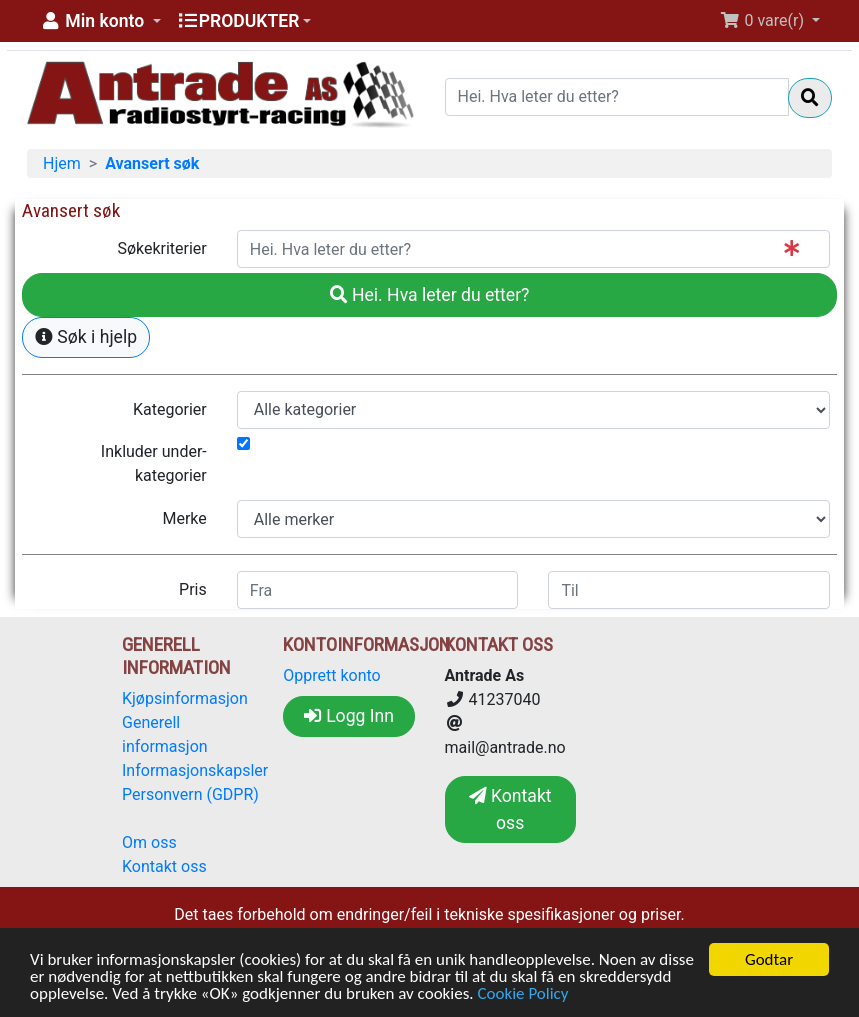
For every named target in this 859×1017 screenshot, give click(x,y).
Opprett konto (331, 675)
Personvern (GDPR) (190, 794)
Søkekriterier (161, 248)
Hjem (62, 163)
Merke (184, 518)
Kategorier (170, 409)
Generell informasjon (165, 734)
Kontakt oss (164, 866)
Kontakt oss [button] (510, 809)
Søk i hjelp (86, 337)
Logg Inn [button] (349, 716)
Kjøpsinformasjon (185, 698)
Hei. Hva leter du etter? (430, 295)
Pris (193, 589)
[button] (100, 21)
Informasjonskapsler (195, 770)
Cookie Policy (522, 994)
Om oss (149, 842)
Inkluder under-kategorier (154, 463)
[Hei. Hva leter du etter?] (617, 97)
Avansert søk (152, 163)
